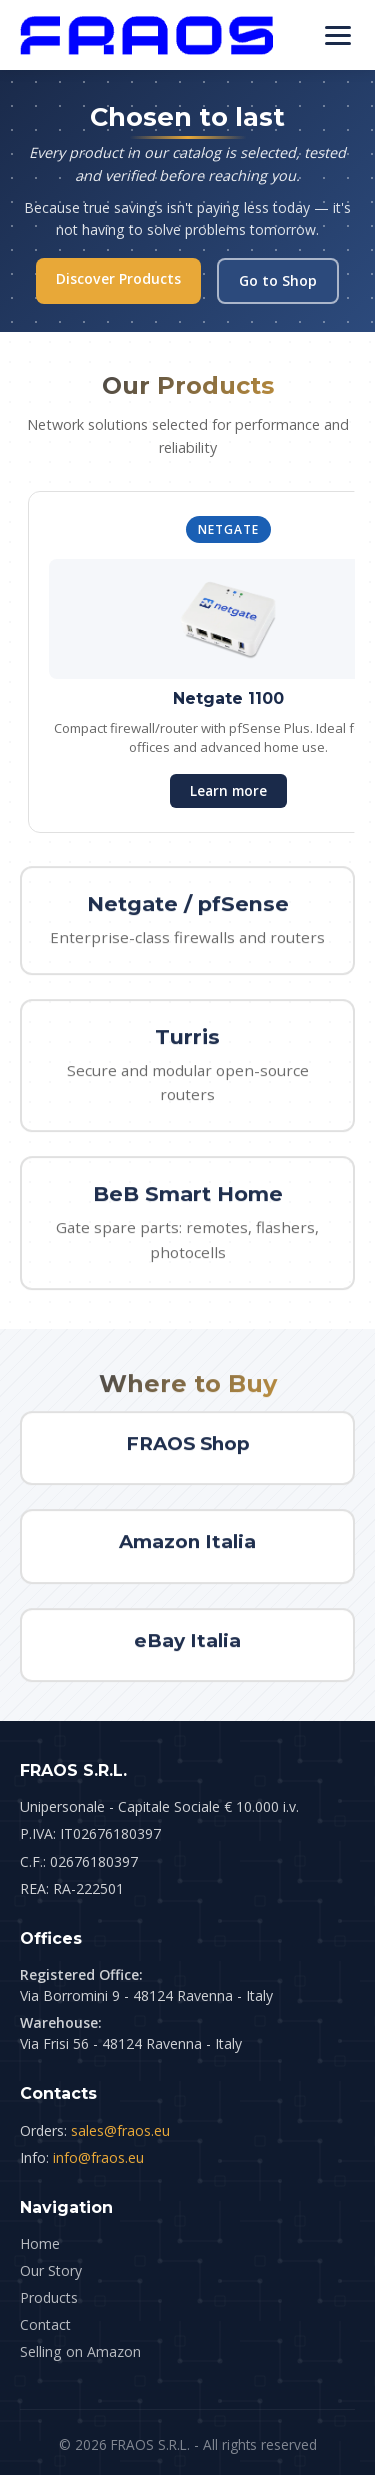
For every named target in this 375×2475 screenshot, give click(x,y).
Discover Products (118, 278)
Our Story (51, 2270)
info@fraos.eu (98, 2157)
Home (40, 2243)
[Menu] (338, 35)
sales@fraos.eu (120, 2130)
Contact (45, 2324)
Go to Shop (278, 280)
